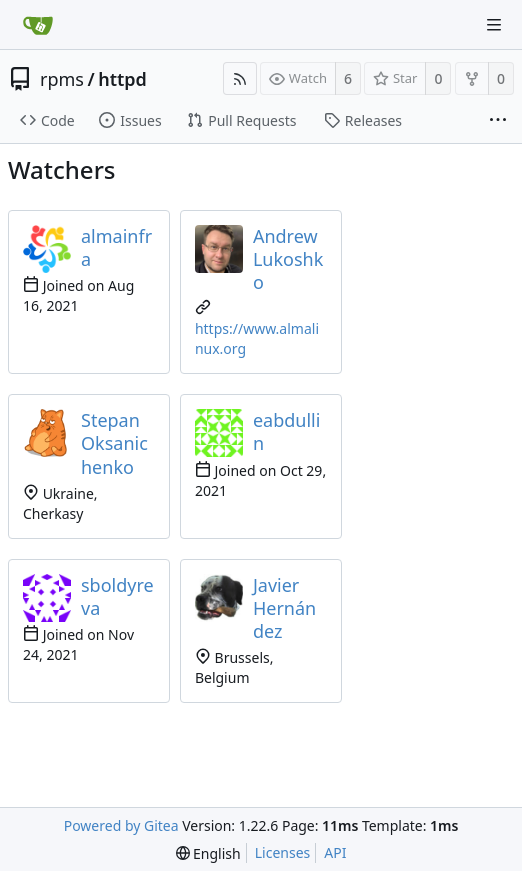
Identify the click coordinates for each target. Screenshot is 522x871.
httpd (122, 79)
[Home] (38, 25)
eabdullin (286, 431)
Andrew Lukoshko (288, 259)
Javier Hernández (284, 608)
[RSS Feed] (240, 78)
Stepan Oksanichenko (114, 443)
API (335, 852)
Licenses (283, 852)
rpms (62, 79)
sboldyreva (117, 596)
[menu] (208, 853)
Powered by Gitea (121, 825)
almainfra (116, 247)
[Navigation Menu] (494, 25)
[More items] (498, 121)
